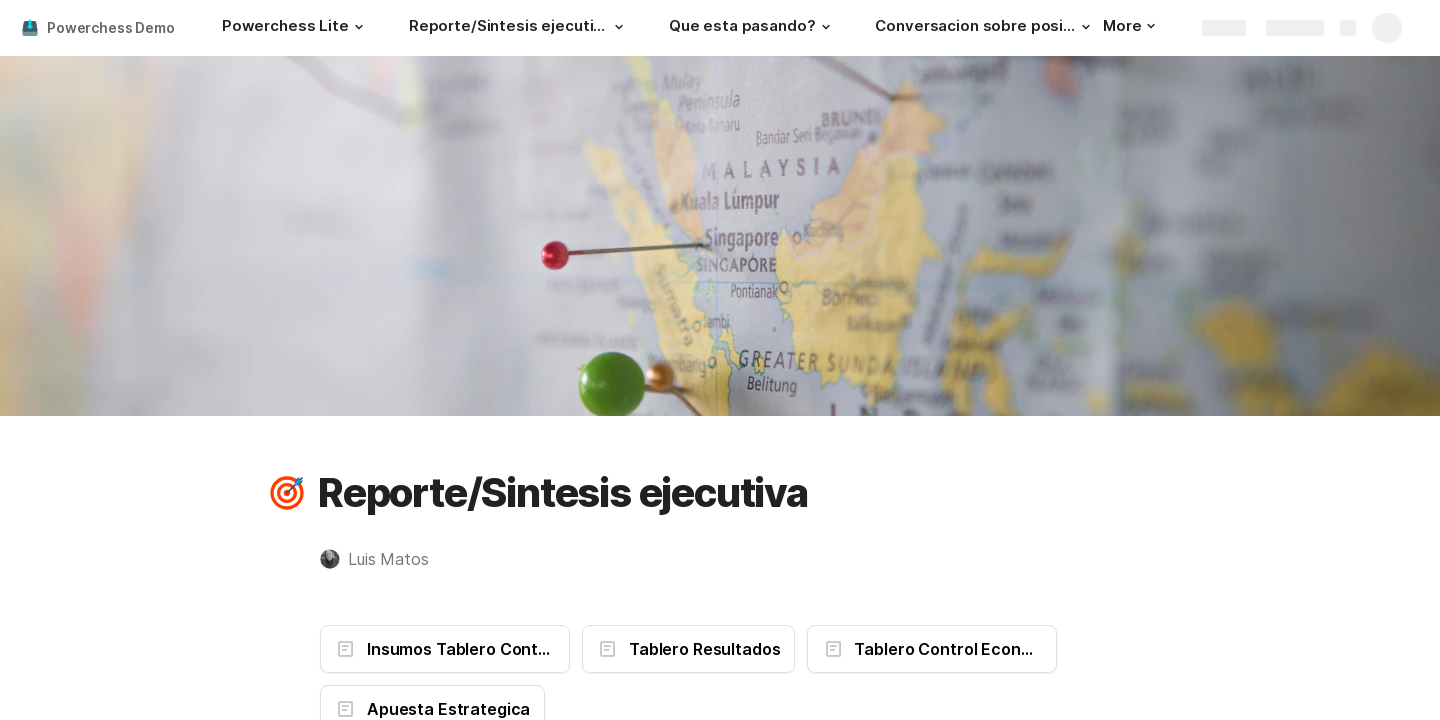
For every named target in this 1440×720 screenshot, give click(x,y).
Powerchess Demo (111, 27)
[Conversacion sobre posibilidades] (985, 28)
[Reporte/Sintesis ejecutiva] (519, 28)
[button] (359, 27)
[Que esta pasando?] (752, 28)
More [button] (1129, 25)
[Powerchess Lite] (295, 28)
